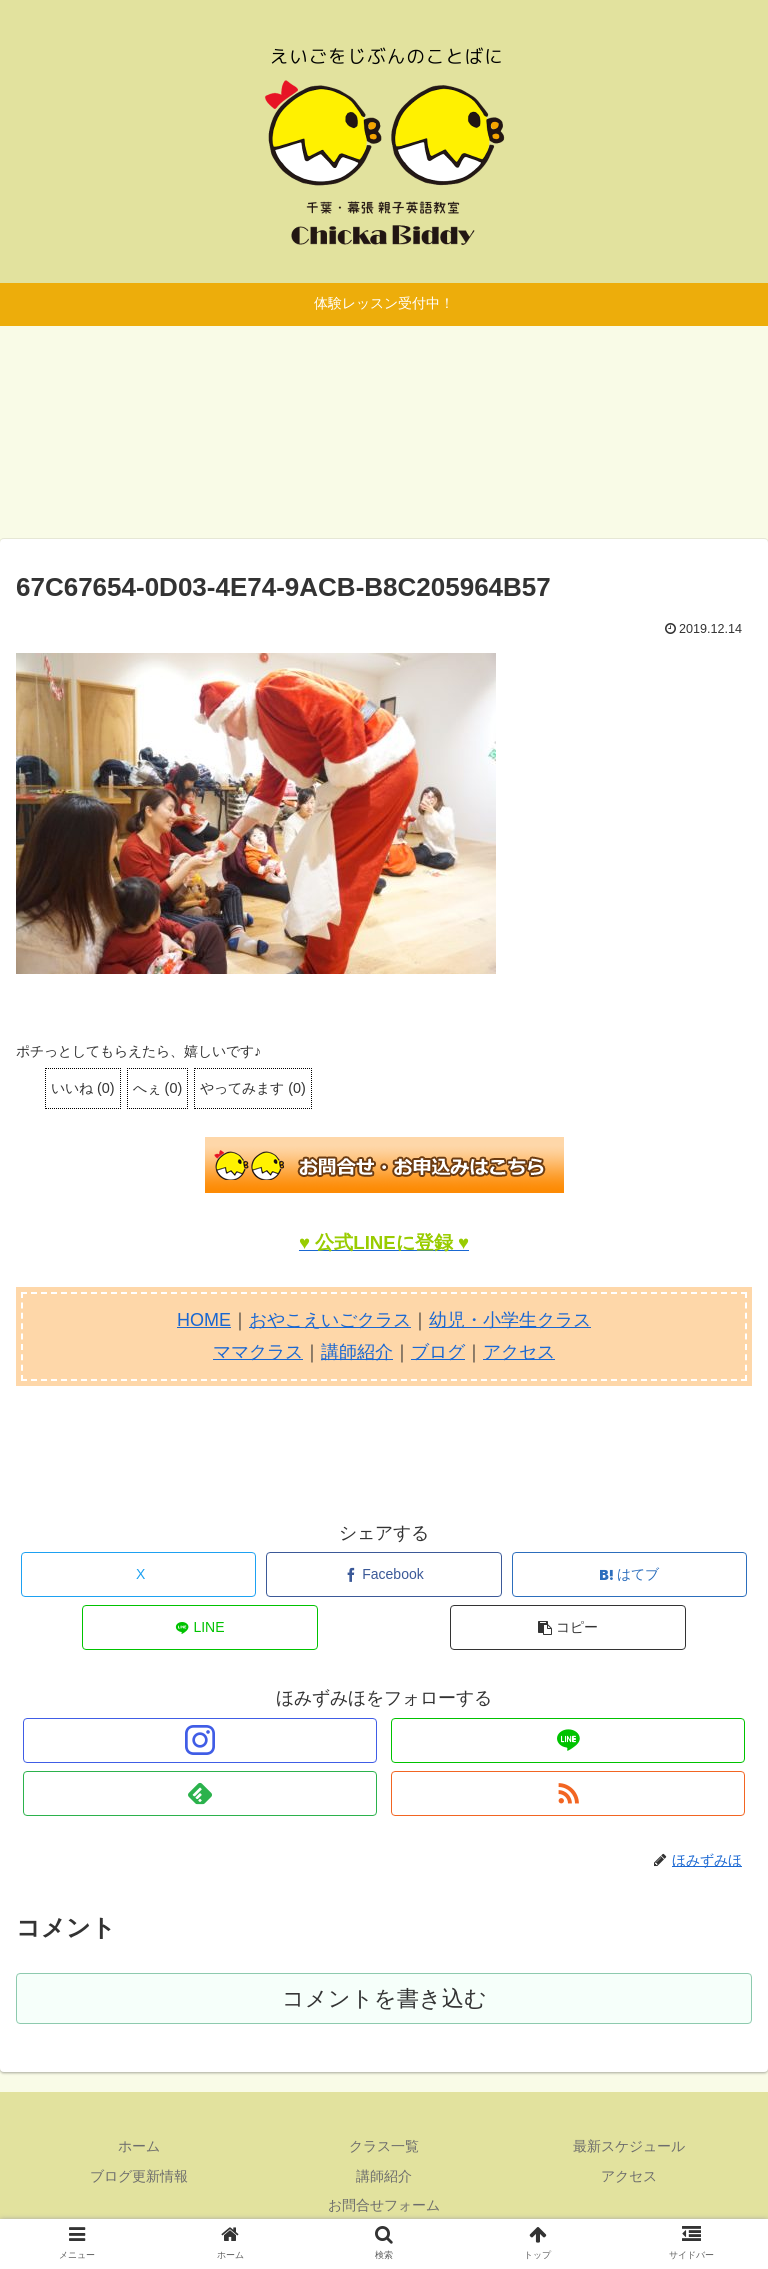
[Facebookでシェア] (384, 1574)
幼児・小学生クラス (510, 1320)
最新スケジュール (629, 2146)
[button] (568, 1627)
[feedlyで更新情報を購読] (199, 1793)
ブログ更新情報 (139, 2176)
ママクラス (258, 1352)
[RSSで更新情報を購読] (567, 1793)
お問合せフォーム (384, 2205)
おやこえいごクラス (330, 1320)
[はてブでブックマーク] (630, 1574)
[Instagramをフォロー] (199, 1740)
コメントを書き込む (384, 1998)
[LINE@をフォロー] (567, 1740)
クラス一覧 (384, 2146)
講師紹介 (357, 1352)
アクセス (519, 1352)
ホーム (139, 2146)
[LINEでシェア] (200, 1627)
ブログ (438, 1352)
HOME (204, 1320)
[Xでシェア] (139, 1574)
